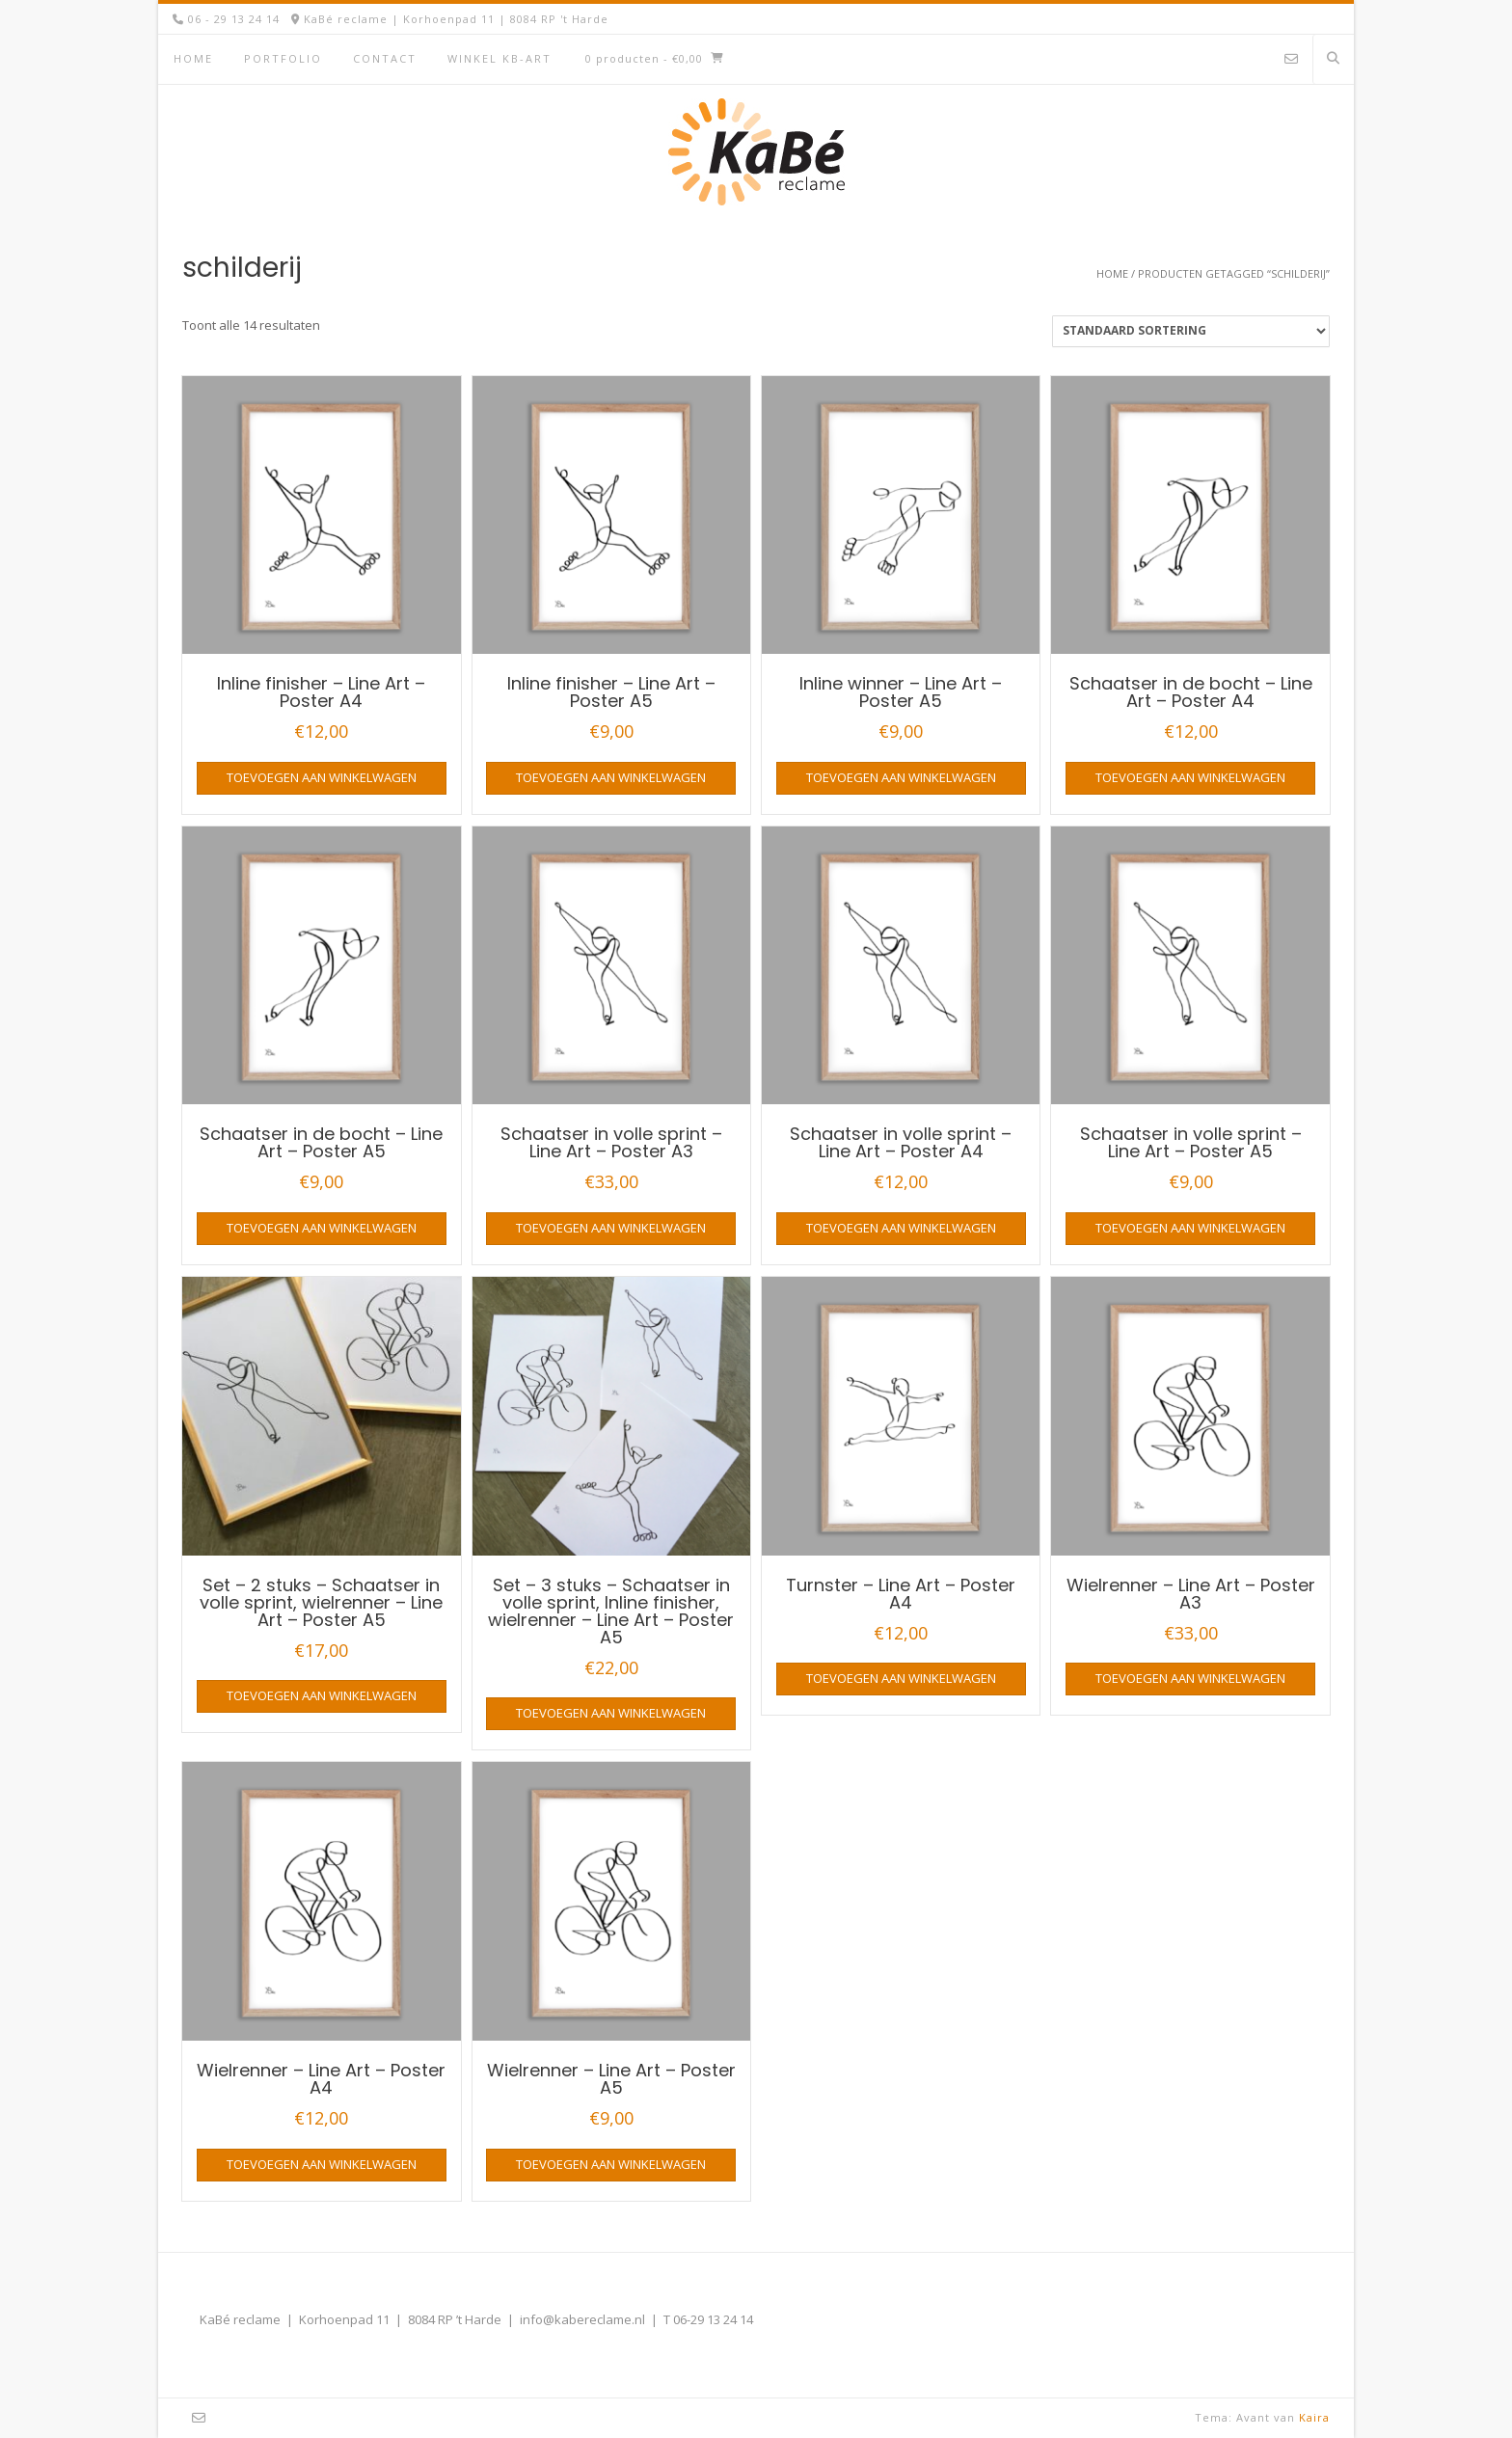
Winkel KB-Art (499, 58)
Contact (385, 58)
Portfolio (283, 58)
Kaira (1314, 2417)
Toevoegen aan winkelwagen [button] (322, 777)
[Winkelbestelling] (1191, 331)
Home (193, 58)
